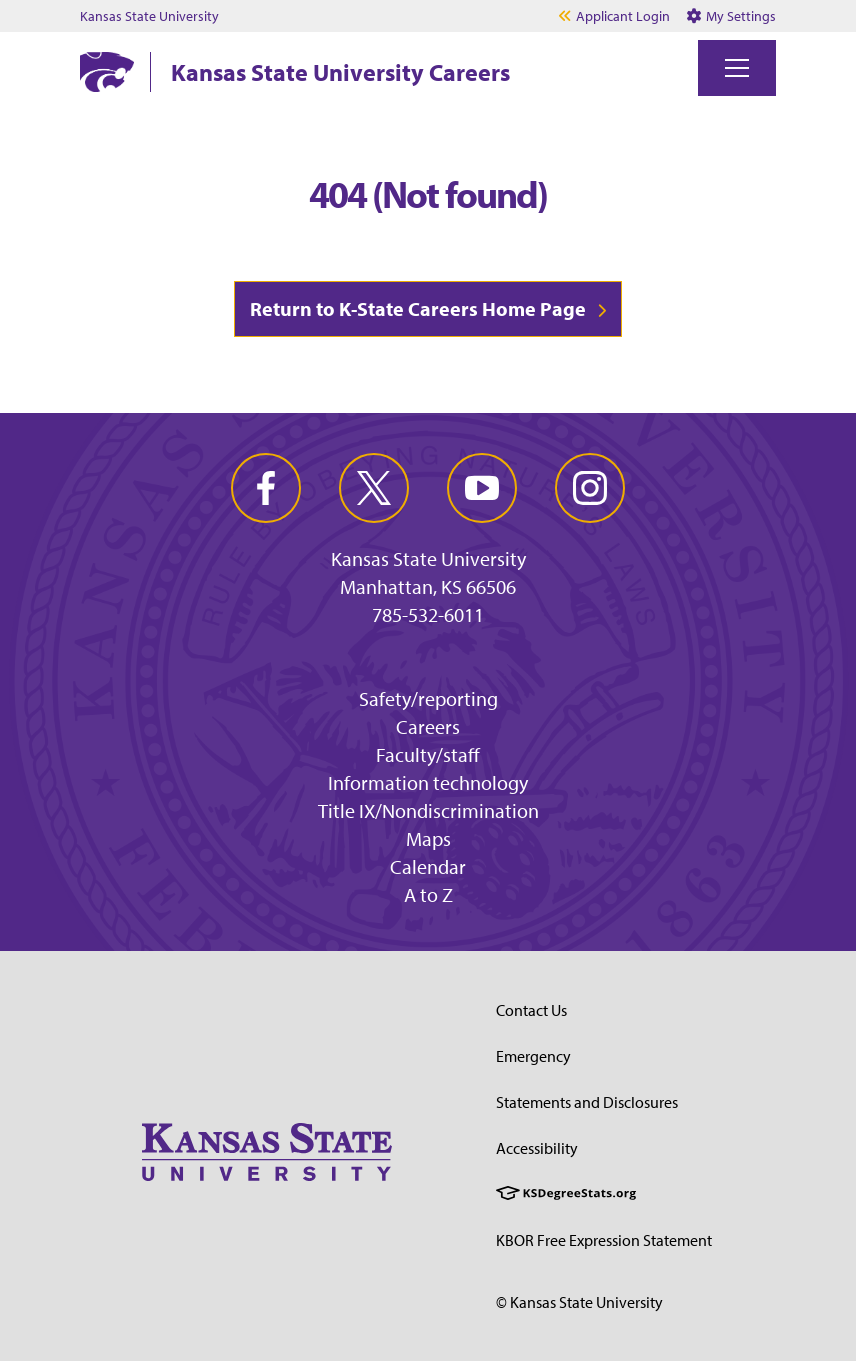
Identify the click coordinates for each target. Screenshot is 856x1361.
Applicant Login (623, 16)
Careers (428, 726)
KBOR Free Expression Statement (604, 1240)
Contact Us (531, 1010)
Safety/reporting (428, 698)
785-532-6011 (428, 615)
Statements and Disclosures (587, 1102)
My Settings (731, 16)
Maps (428, 838)
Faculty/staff (428, 754)
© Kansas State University (579, 1302)
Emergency (533, 1056)
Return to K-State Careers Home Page (418, 308)
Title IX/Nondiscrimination (428, 810)
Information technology (428, 782)
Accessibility (537, 1148)
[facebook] (266, 488)
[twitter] (374, 488)
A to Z (428, 894)
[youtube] (482, 488)
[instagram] (590, 488)
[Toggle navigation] (737, 68)
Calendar (428, 866)
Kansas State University (149, 16)
